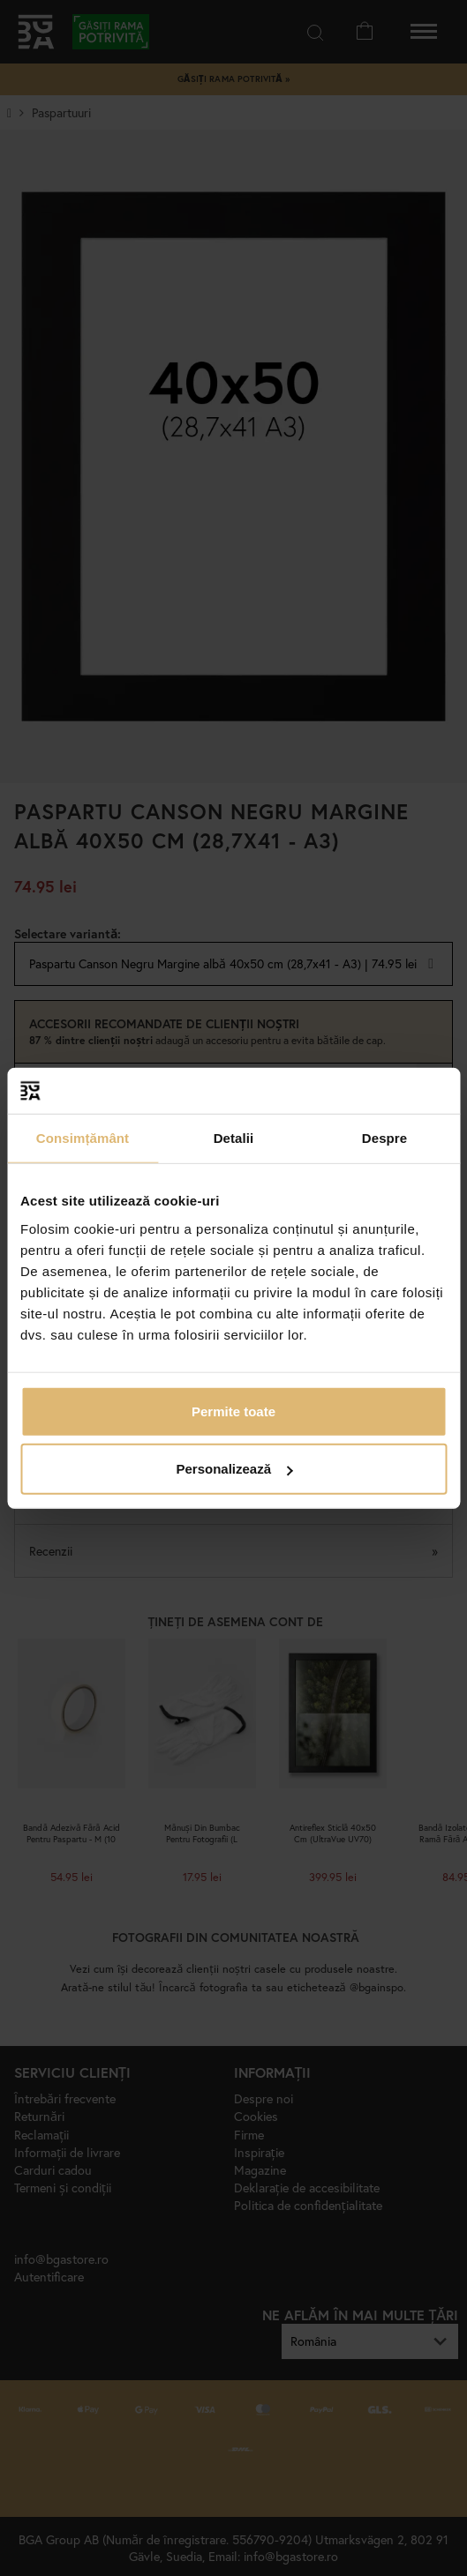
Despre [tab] (384, 1138)
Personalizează (234, 1468)
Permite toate (233, 1410)
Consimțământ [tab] (82, 1138)
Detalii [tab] (234, 1138)
